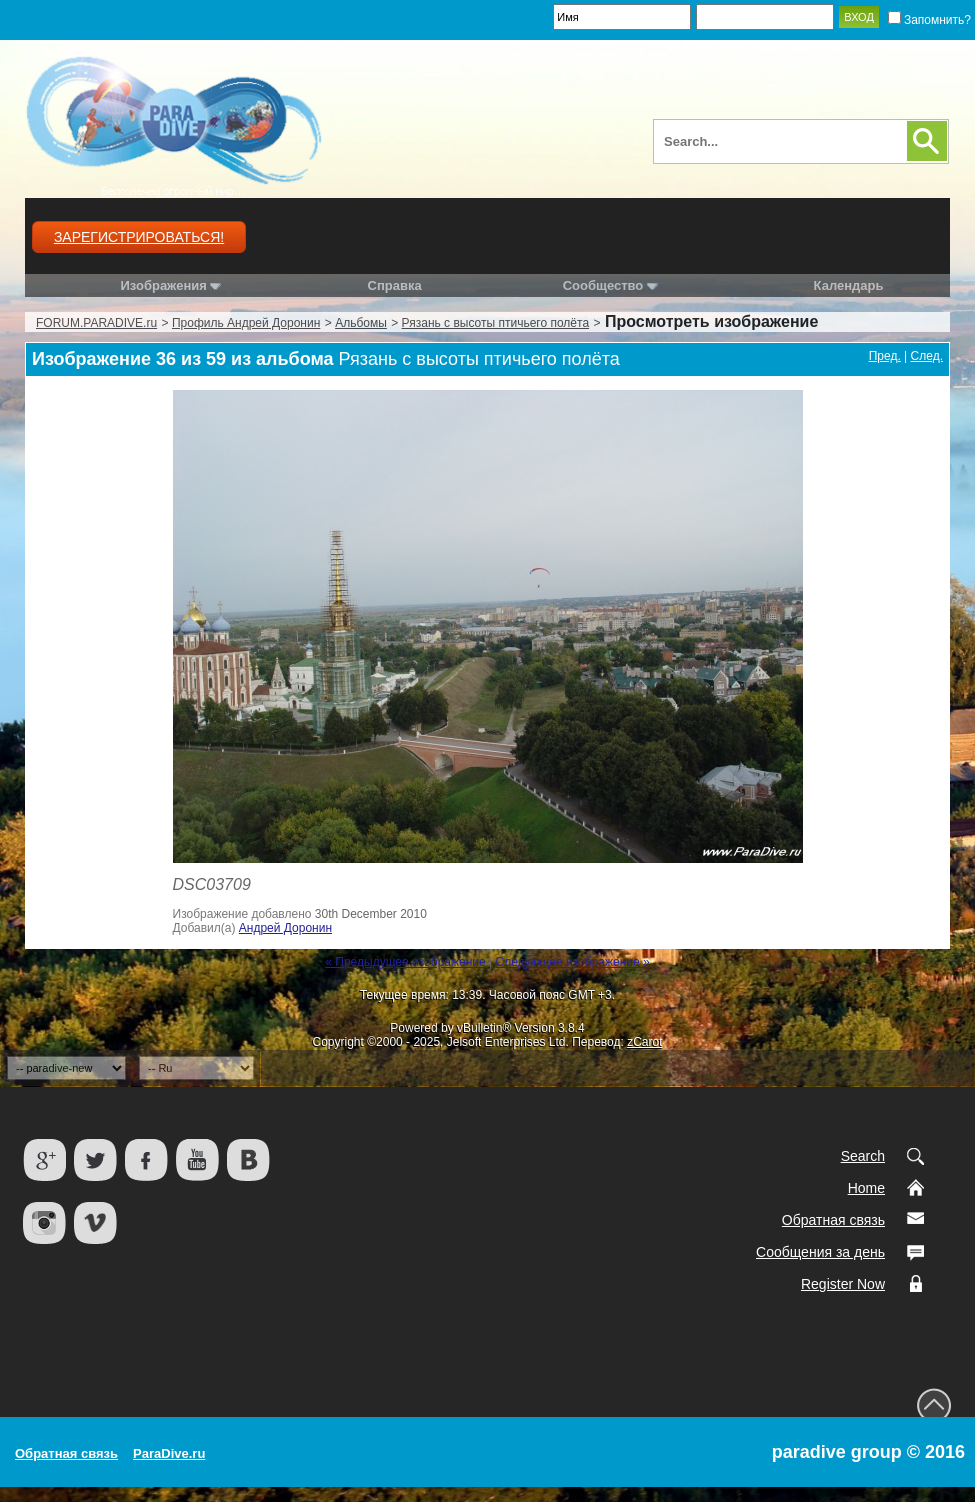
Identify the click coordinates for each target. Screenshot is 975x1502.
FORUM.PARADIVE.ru (96, 323)
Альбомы (361, 323)
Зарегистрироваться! (139, 237)
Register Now (843, 1284)
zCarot (644, 1042)
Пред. (885, 356)
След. (927, 356)
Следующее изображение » (573, 962)
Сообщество (610, 285)
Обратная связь (833, 1220)
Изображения (163, 285)
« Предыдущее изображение (405, 962)
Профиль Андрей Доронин (246, 323)
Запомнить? (929, 20)
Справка (395, 285)
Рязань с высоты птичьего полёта (495, 323)
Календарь (849, 285)
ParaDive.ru (169, 1453)
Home (866, 1188)
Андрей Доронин (285, 928)
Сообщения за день (820, 1252)
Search (863, 1156)
